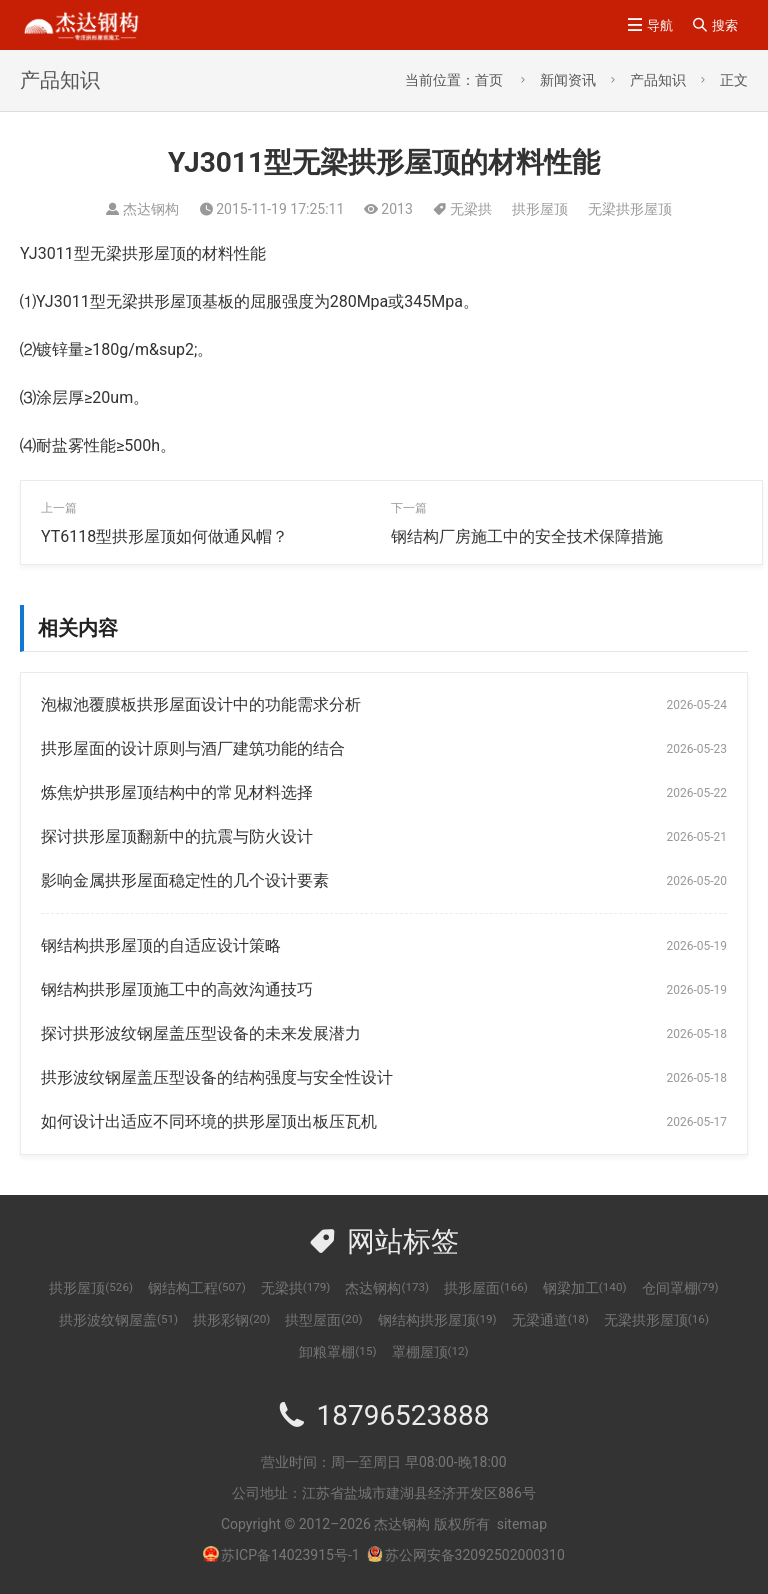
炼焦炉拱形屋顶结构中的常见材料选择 (177, 792)
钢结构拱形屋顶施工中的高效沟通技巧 (177, 989)
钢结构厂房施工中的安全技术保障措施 (527, 536)
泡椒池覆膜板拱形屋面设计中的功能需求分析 (201, 704)
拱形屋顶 (540, 209)
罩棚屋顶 (430, 1352)
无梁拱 (471, 209)
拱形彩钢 (231, 1320)
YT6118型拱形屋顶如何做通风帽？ (164, 536)
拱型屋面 (323, 1320)
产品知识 (658, 80)
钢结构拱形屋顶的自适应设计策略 (161, 945)
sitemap (522, 1524)
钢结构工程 (197, 1288)
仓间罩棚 (680, 1288)
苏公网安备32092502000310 (466, 1555)
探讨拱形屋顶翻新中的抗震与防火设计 (177, 836)
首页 (489, 80)
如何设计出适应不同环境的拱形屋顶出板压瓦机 (209, 1121)
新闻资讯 (568, 80)
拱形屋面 (486, 1288)
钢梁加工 (585, 1288)
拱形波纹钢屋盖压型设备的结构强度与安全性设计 (217, 1077)
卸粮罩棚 (337, 1352)
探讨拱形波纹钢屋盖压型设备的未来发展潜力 (201, 1033)
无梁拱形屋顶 (630, 209)
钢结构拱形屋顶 (437, 1320)
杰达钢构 (387, 1288)
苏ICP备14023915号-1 (290, 1555)
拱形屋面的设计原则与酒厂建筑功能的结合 (193, 748)
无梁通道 (550, 1320)
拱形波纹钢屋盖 (118, 1320)
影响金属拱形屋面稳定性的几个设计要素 (185, 880)
